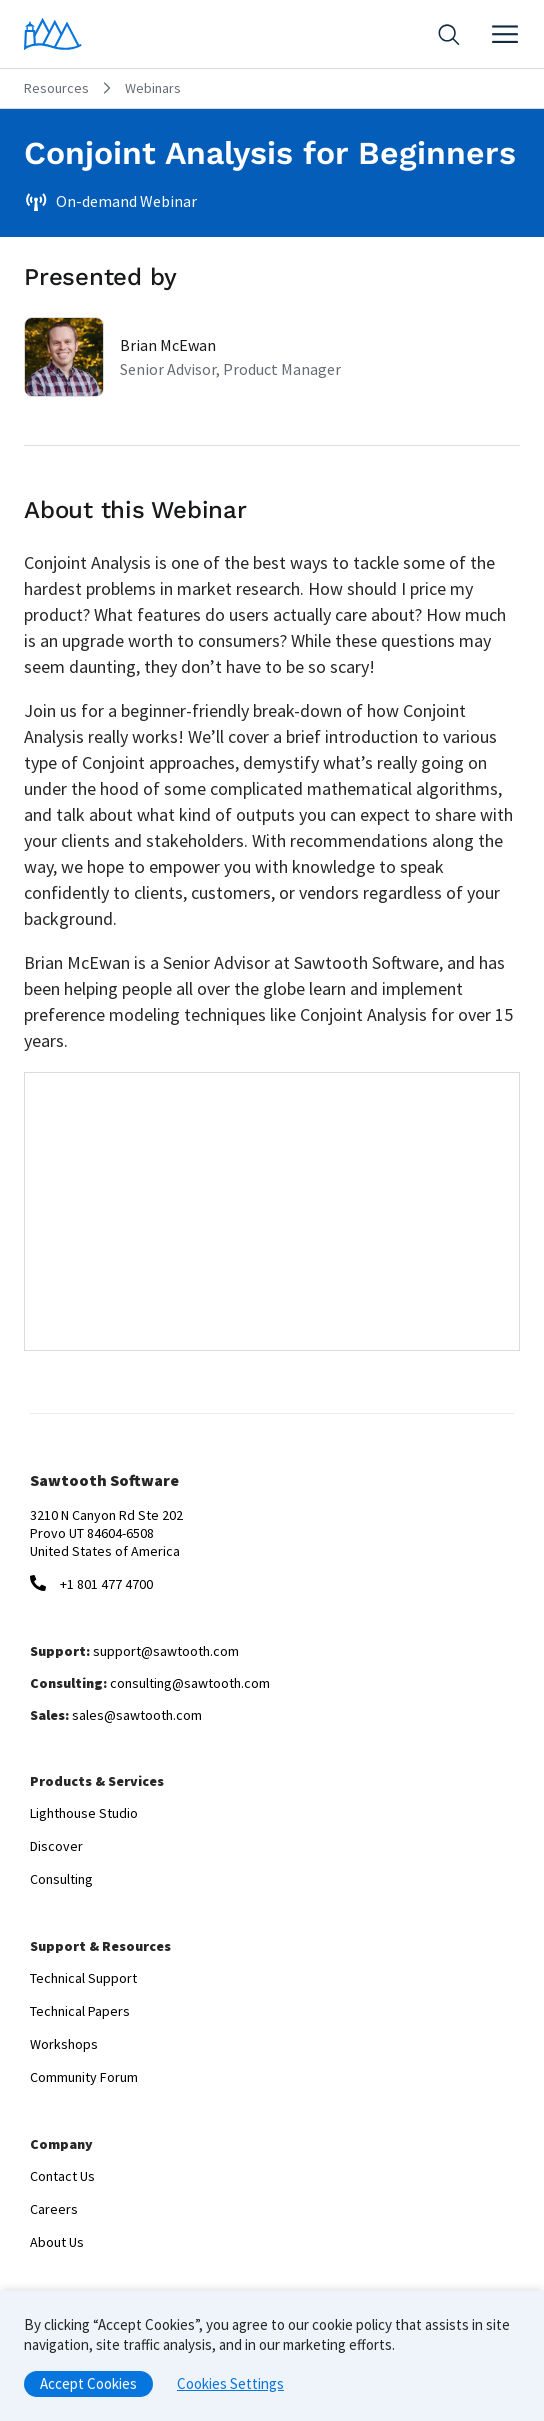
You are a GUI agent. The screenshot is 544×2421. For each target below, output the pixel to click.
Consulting (61, 1879)
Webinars (153, 88)
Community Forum (84, 2077)
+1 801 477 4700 (106, 1584)
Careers (54, 2209)
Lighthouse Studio (84, 1813)
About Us (57, 2242)
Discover (56, 1846)
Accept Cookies (88, 2383)
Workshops (64, 2044)
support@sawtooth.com (166, 1651)
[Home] (53, 34)
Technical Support (83, 1978)
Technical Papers (80, 2011)
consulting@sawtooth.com (190, 1683)
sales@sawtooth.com (137, 1715)
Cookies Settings (230, 2383)
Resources (56, 88)
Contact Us (62, 2176)
